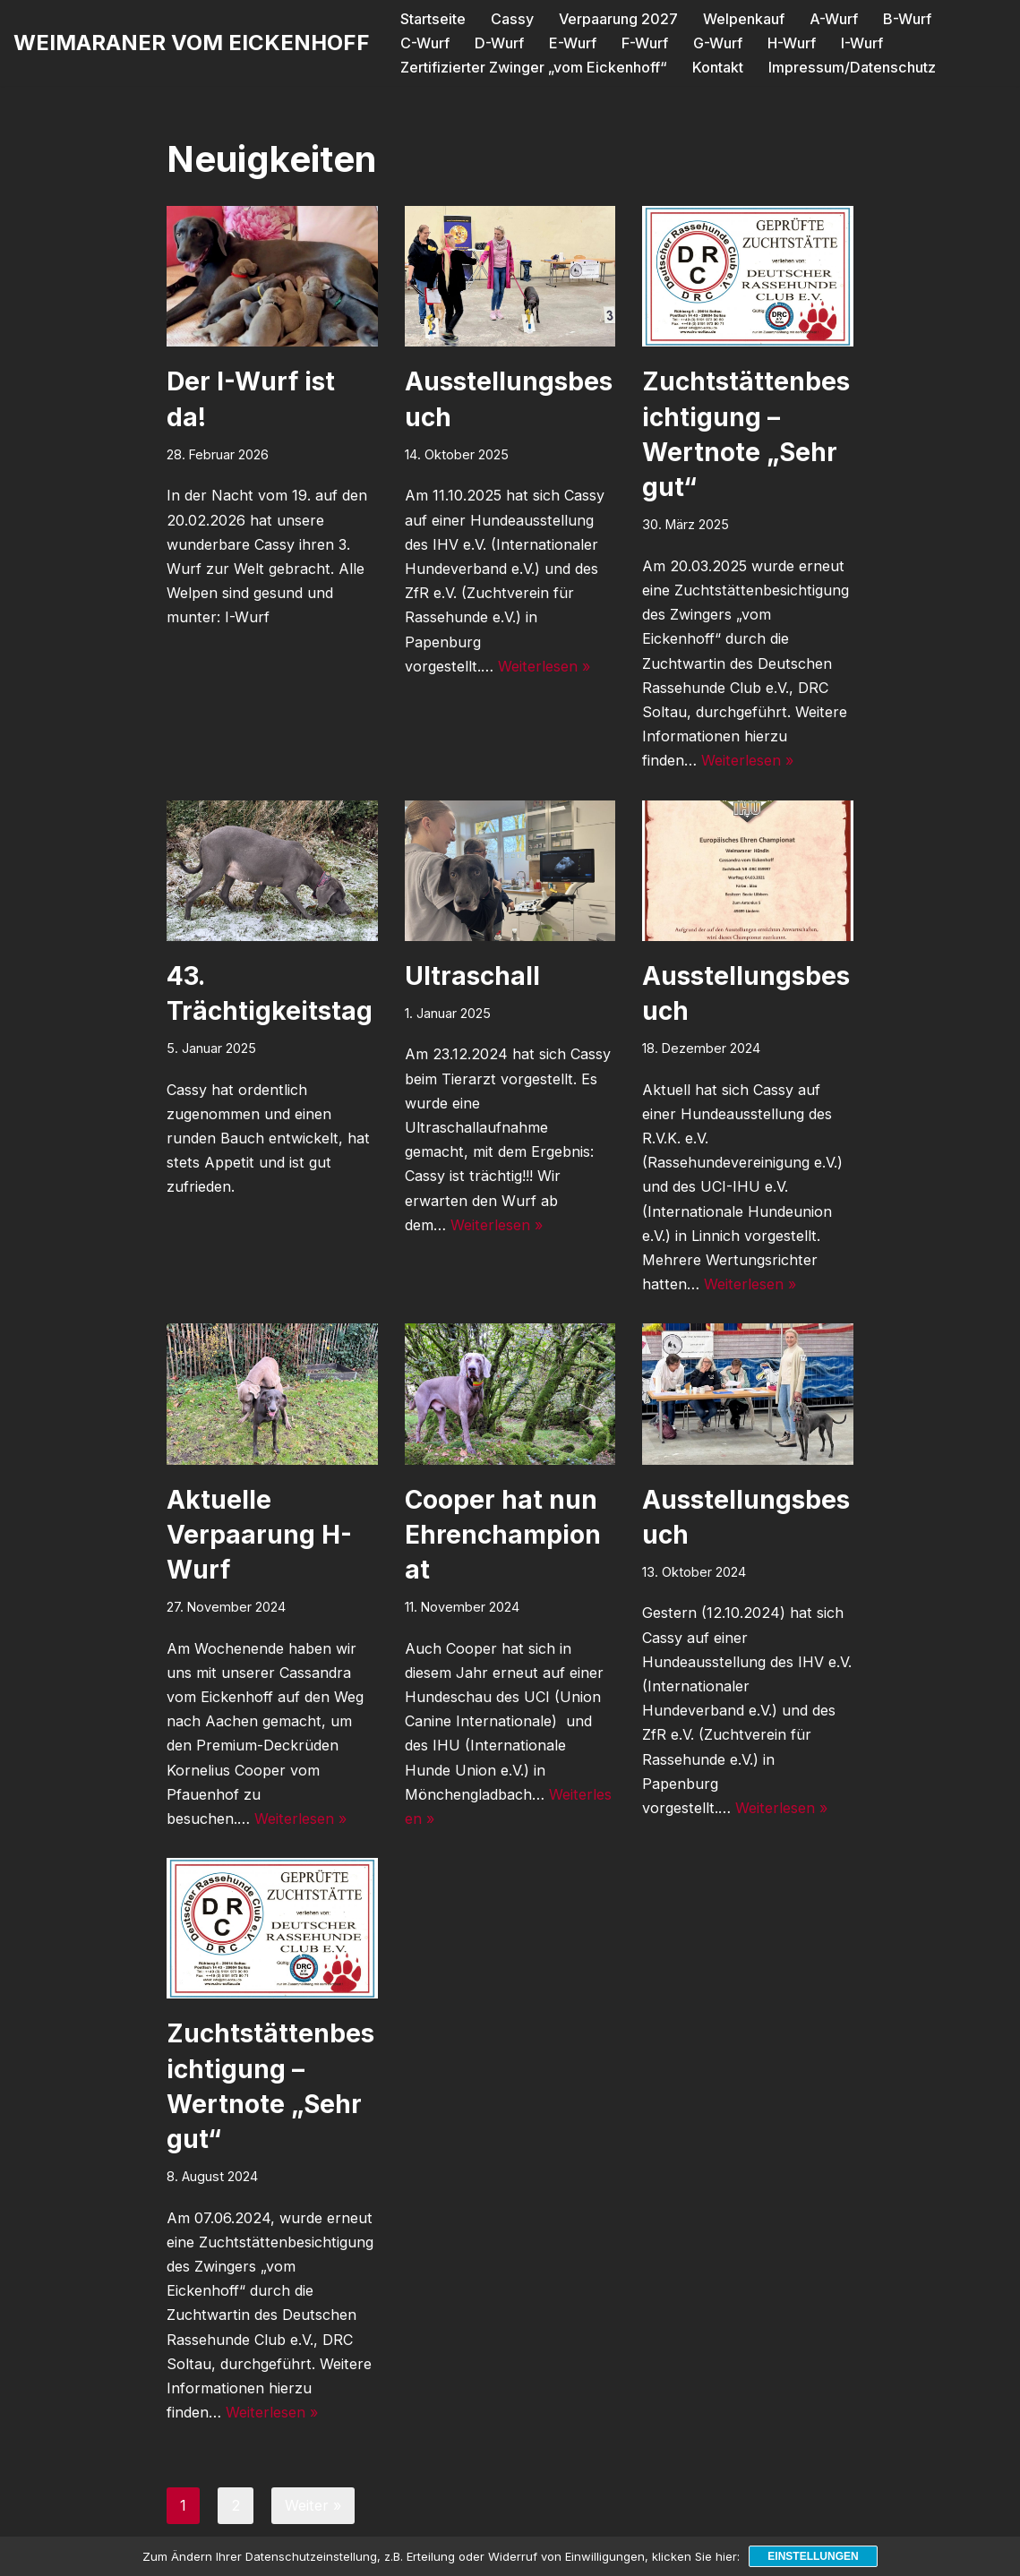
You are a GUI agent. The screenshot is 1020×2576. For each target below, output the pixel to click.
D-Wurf (424, 43)
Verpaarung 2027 (615, 19)
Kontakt (716, 66)
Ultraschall (472, 975)
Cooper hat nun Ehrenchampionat (503, 1534)
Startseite (432, 19)
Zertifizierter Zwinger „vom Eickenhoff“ (533, 66)
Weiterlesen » (541, 665)
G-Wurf (642, 43)
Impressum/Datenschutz (848, 66)
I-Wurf (787, 43)
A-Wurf (831, 19)
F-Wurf (569, 43)
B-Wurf (904, 19)
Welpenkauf (741, 19)
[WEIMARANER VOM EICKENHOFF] (191, 42)
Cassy (510, 19)
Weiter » (311, 2504)
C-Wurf (978, 19)
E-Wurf (497, 43)
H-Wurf (716, 43)
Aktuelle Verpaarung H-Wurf (259, 1534)
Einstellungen (812, 2556)
